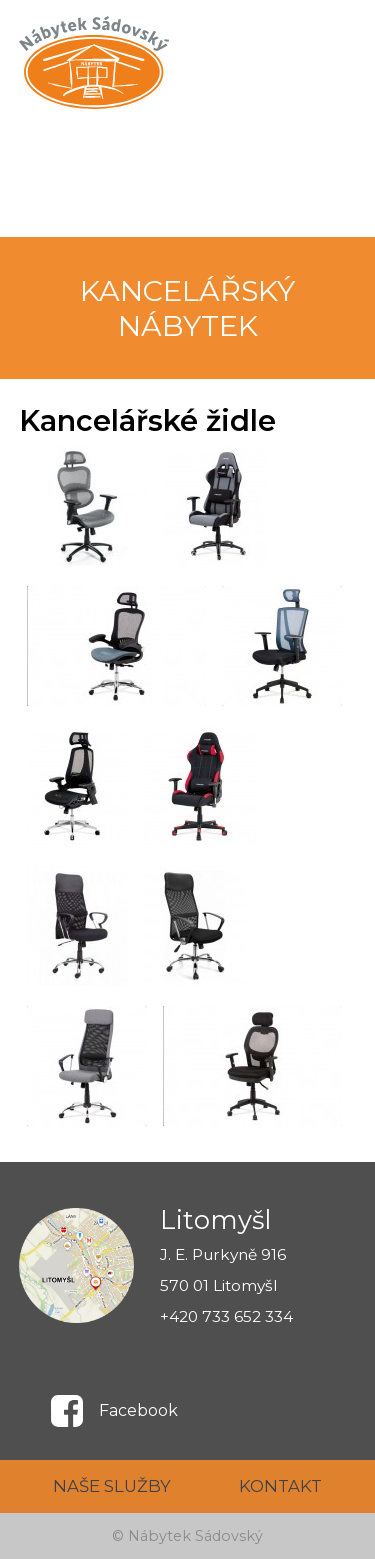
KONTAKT (280, 1486)
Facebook (138, 1410)
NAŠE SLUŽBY (112, 1486)
